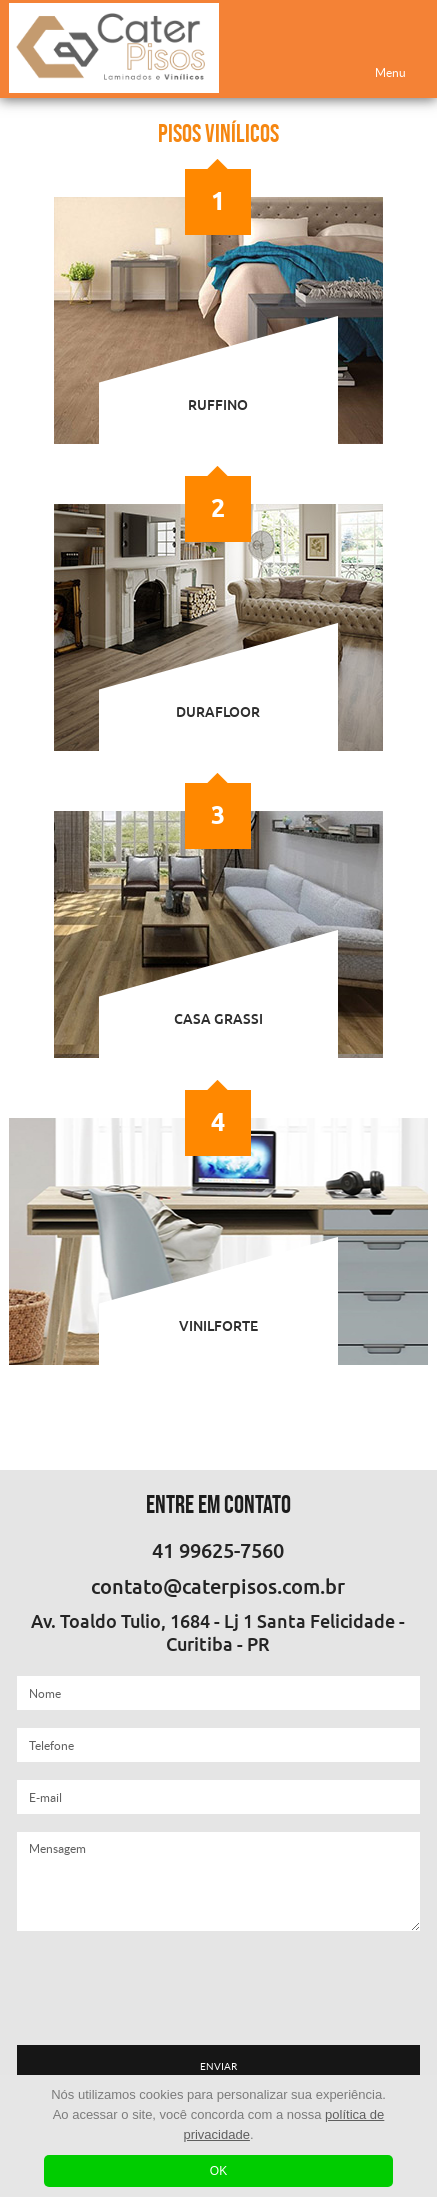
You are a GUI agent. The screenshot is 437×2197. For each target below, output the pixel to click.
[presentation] (218, 1988)
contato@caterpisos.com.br (218, 1587)
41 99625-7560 (218, 1551)
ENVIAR (218, 2066)
